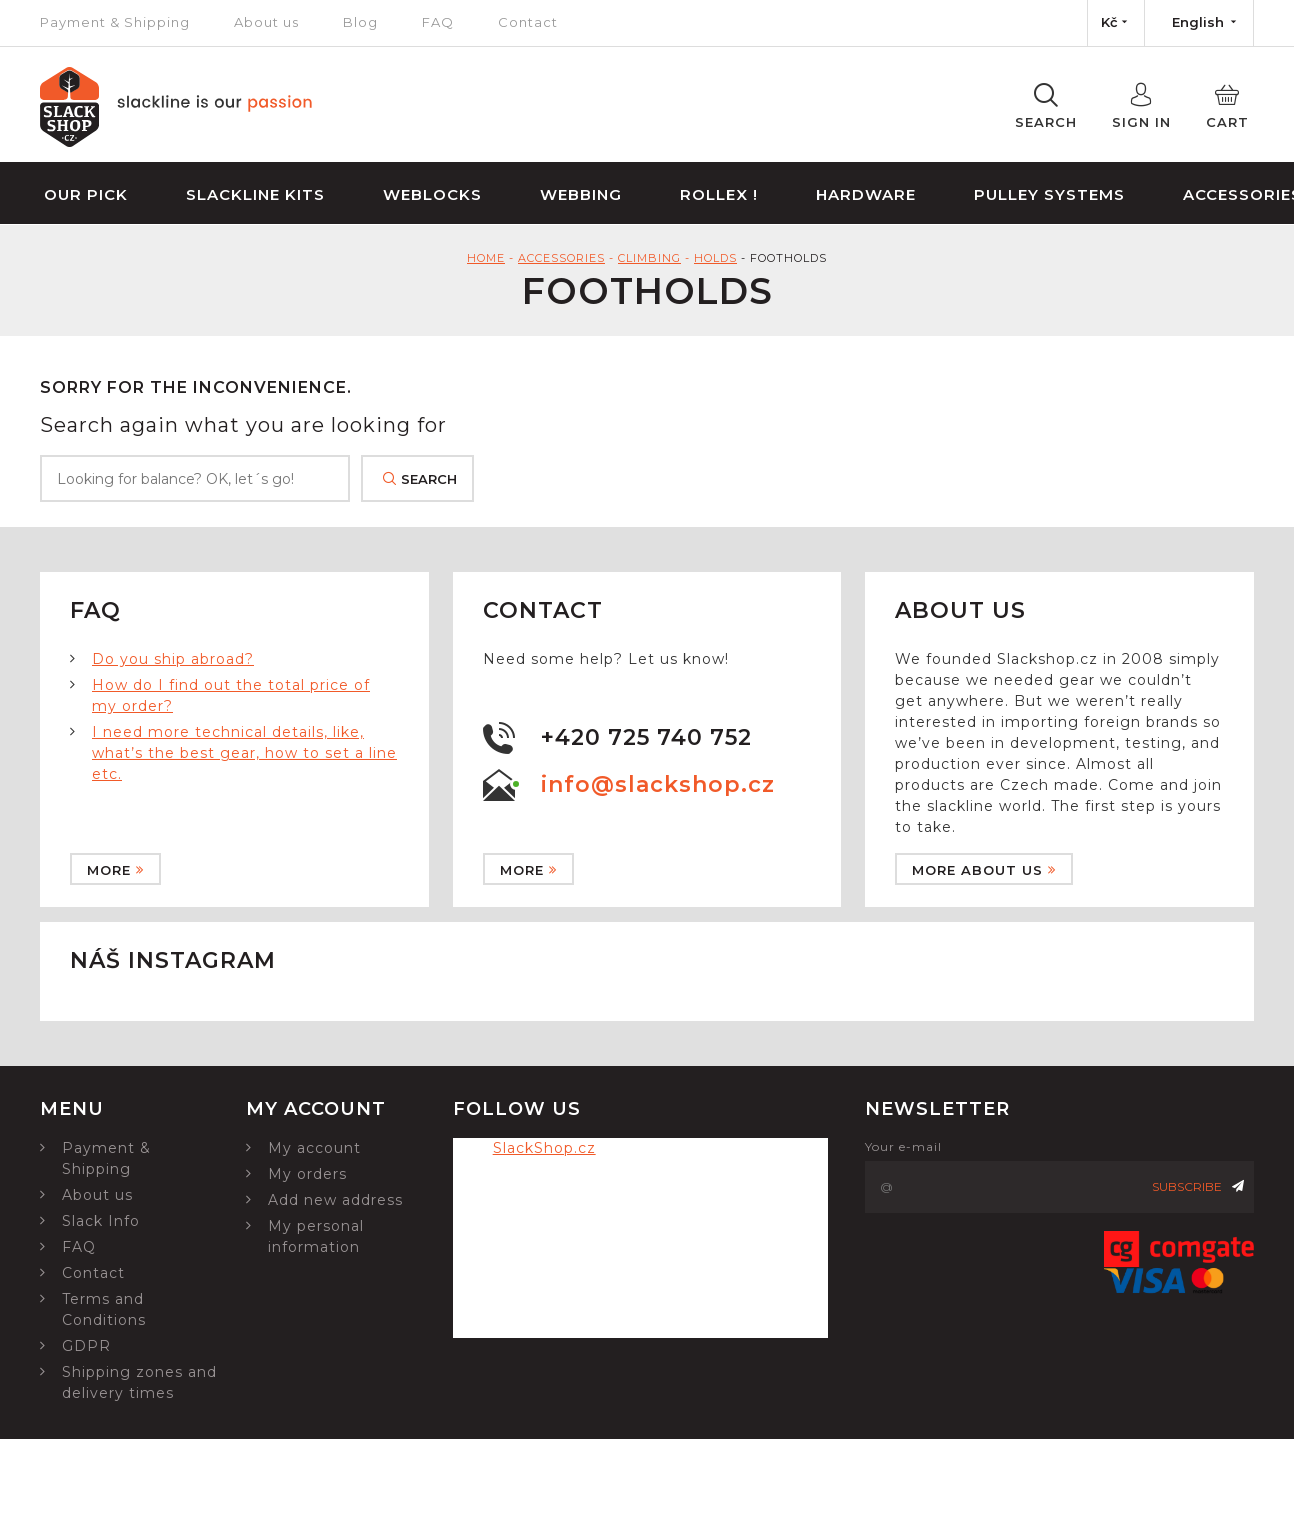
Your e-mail (903, 1146)
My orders (307, 1174)
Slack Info (101, 1221)
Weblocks (432, 194)
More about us (984, 870)
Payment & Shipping (115, 22)
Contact (528, 22)
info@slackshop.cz (658, 784)
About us (266, 22)
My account (314, 1148)
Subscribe (1198, 1186)
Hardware (866, 194)
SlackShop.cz (544, 1148)
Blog (360, 22)
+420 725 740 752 (646, 737)
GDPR (86, 1346)
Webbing (581, 194)
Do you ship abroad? (173, 659)
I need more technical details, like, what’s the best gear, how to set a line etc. (244, 753)
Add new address (335, 1200)
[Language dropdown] (1199, 23)
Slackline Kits (255, 194)
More (115, 870)
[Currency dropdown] (1116, 23)
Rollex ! (719, 194)
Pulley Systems (1049, 194)
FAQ (438, 22)
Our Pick (86, 194)
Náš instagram (173, 960)
